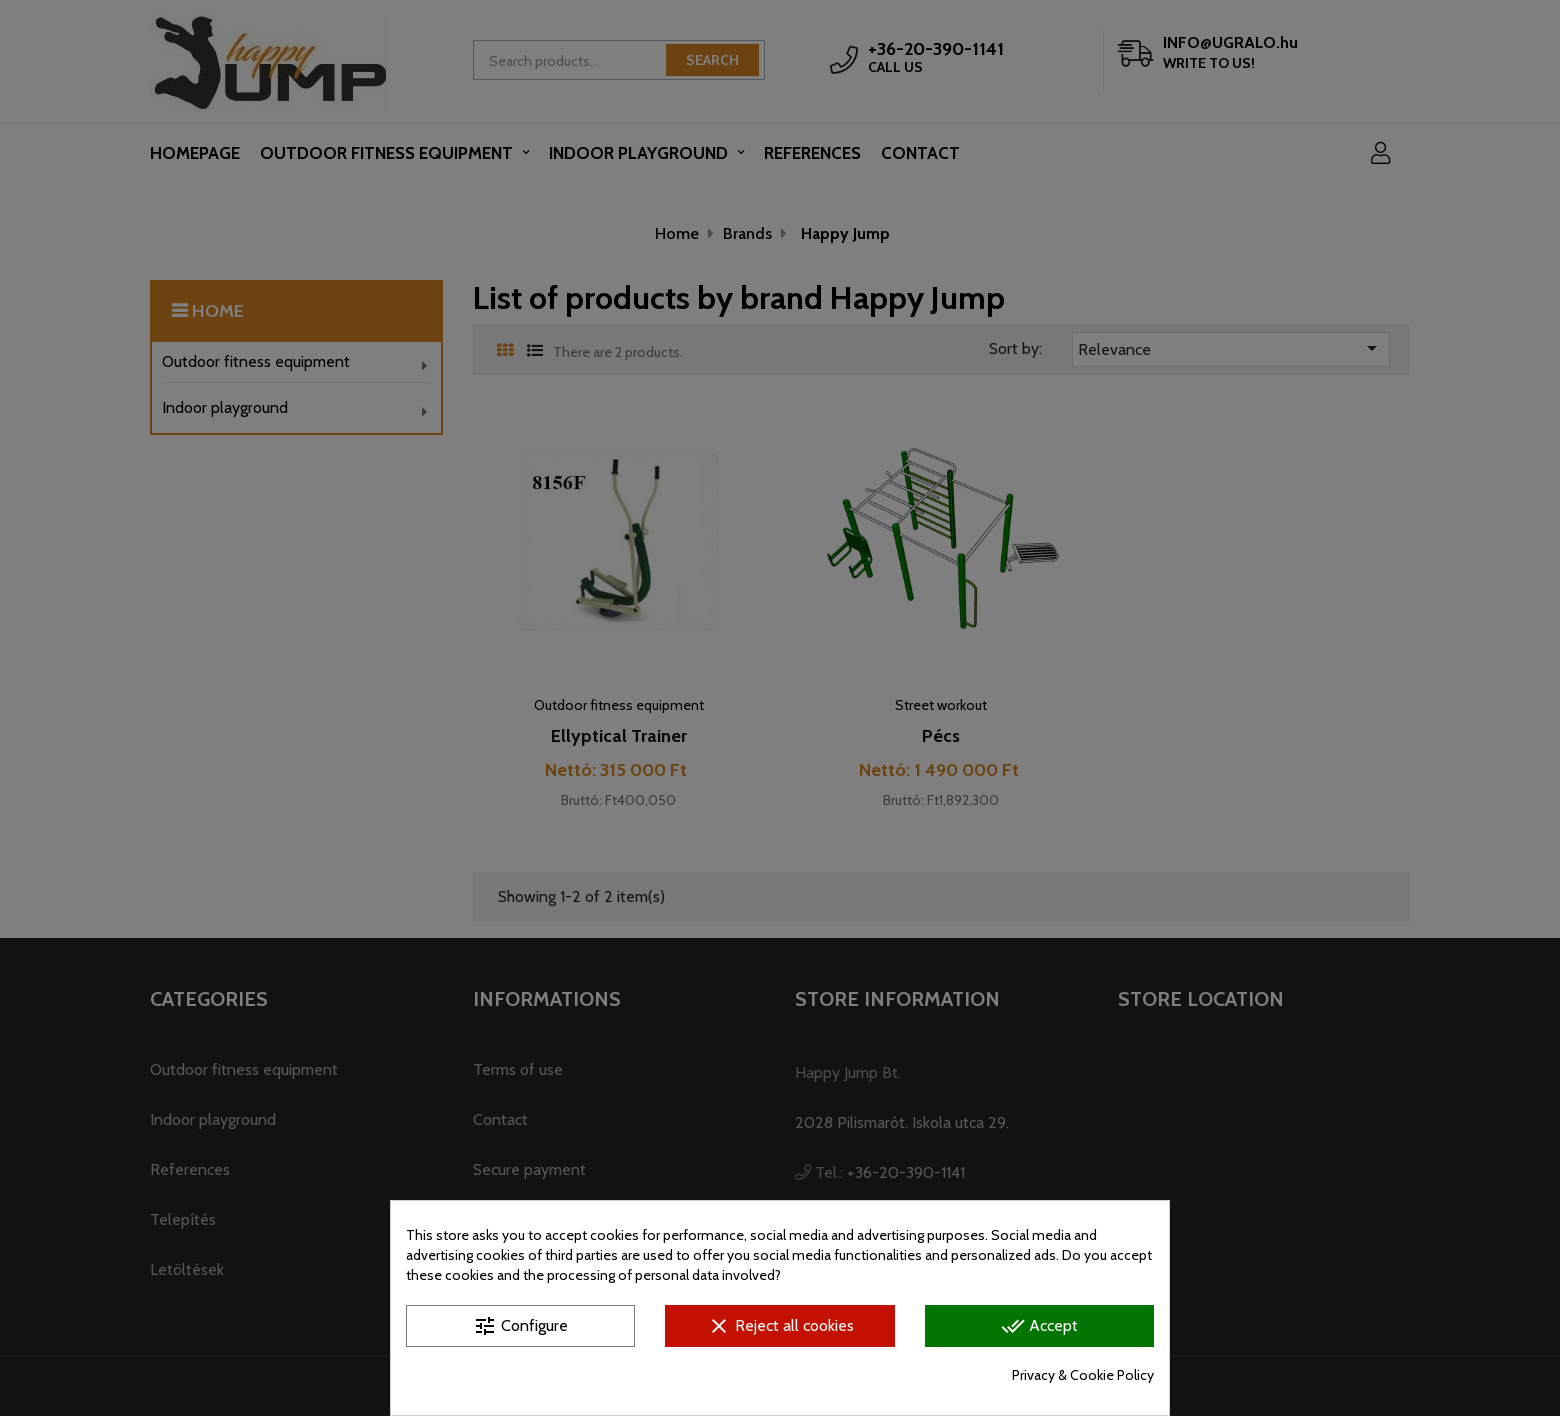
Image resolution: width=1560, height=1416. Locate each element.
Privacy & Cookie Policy (1083, 1375)
